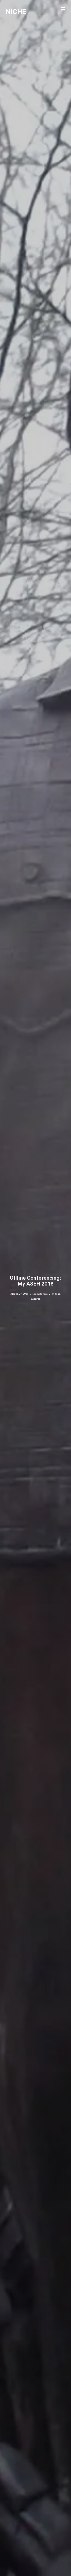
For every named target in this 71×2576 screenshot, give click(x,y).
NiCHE (16, 11)
